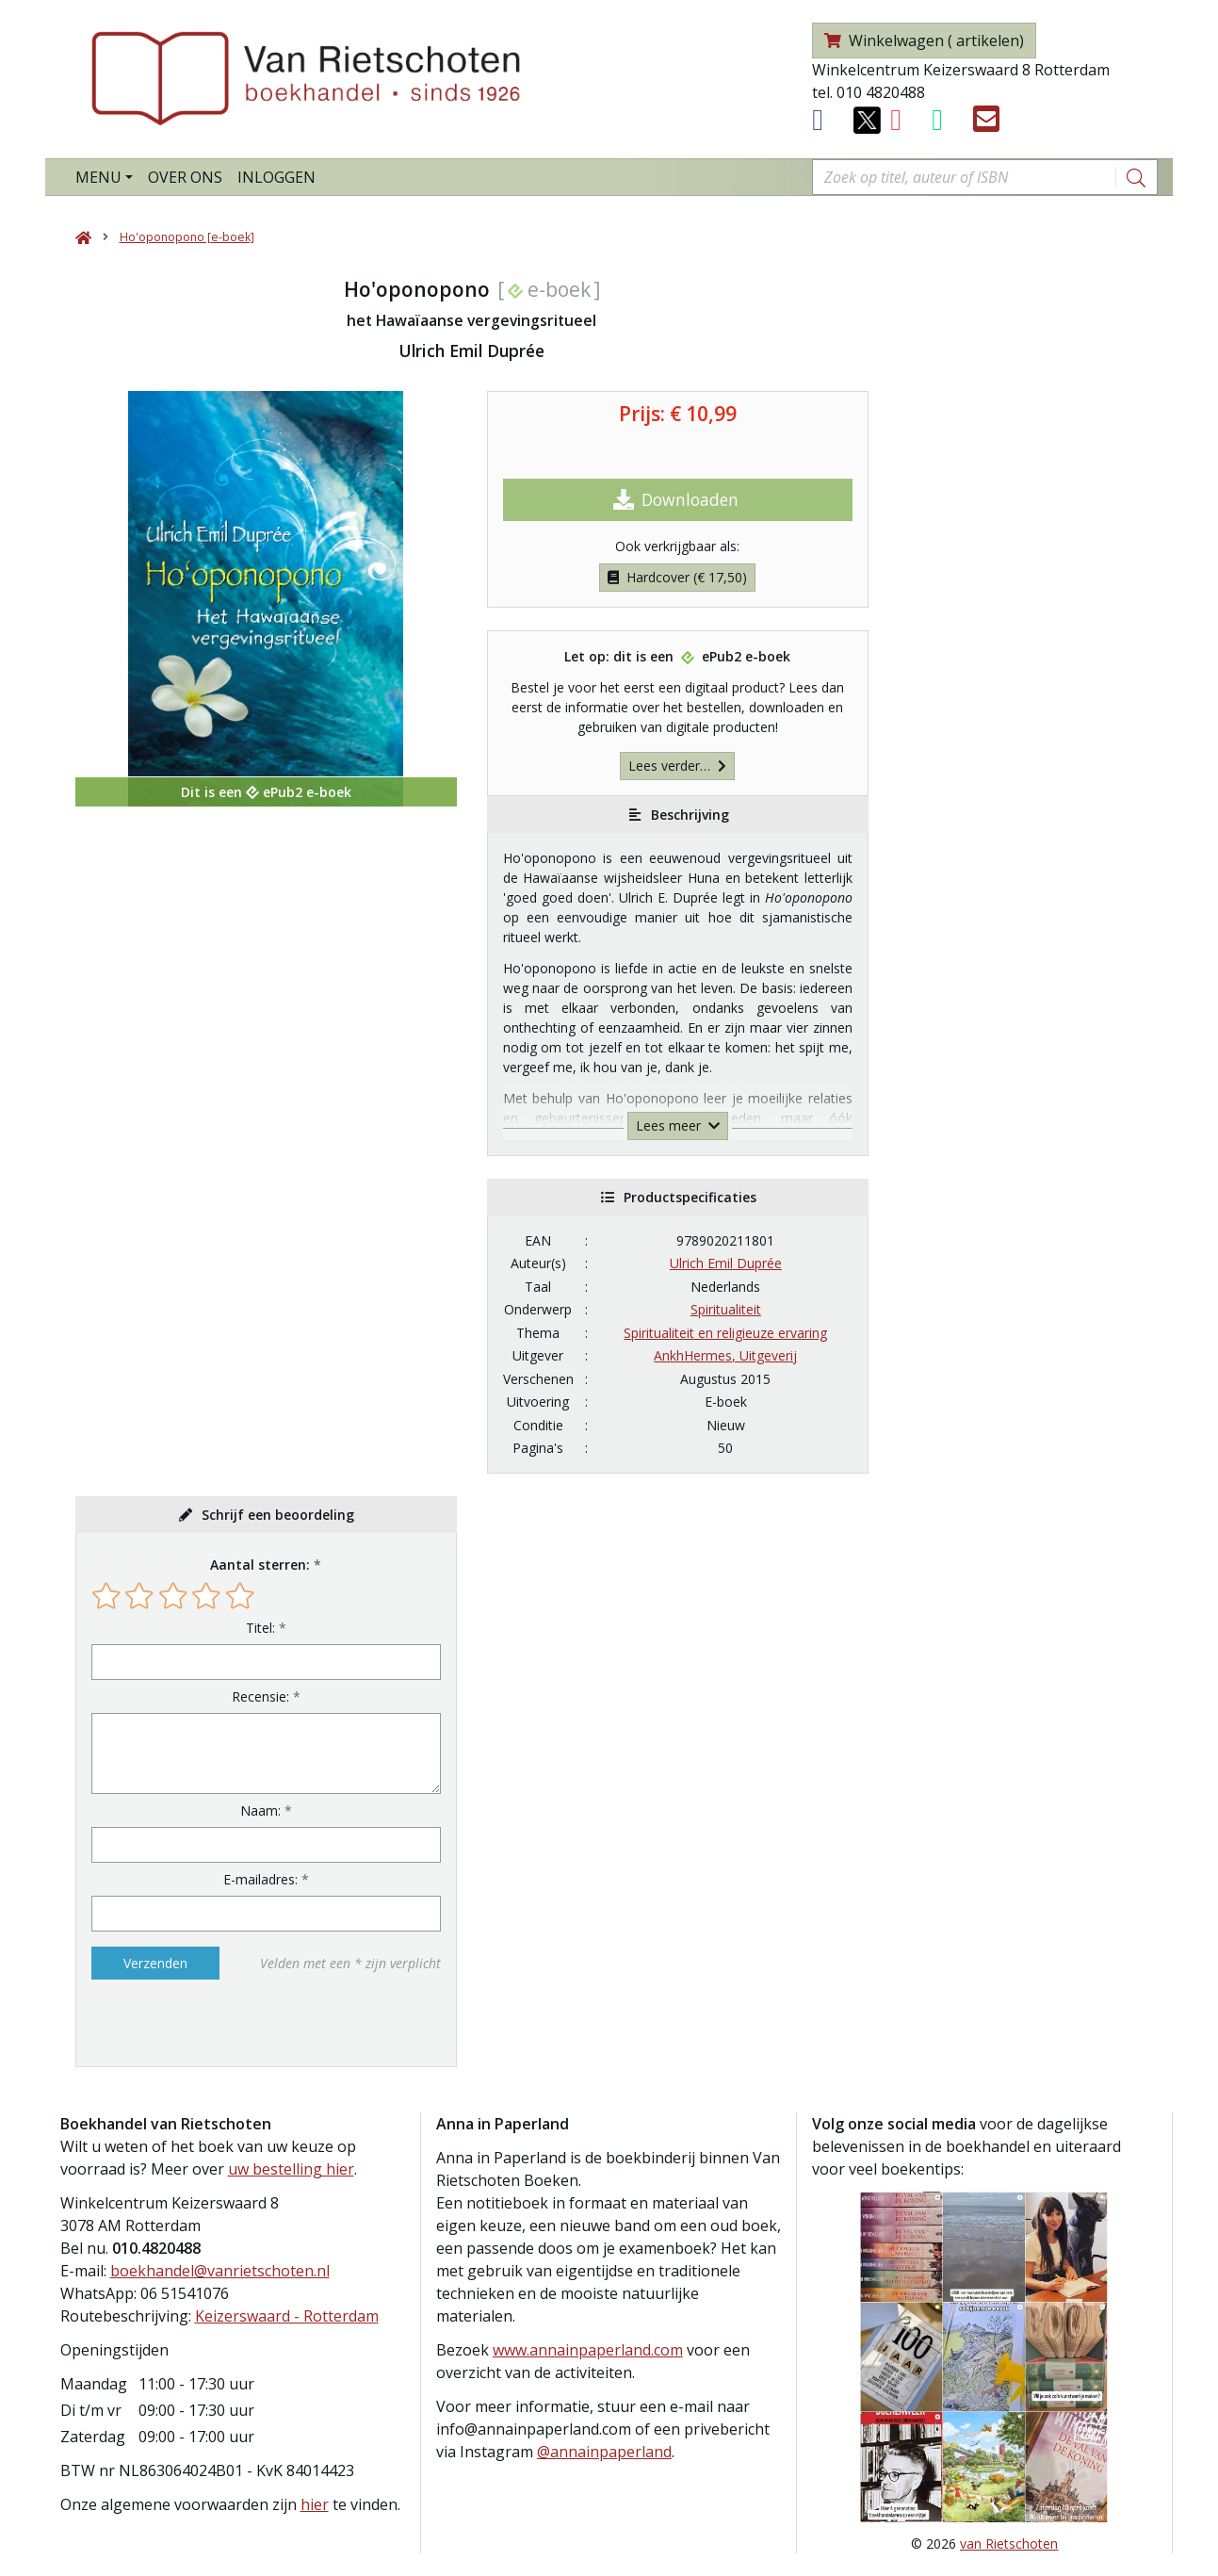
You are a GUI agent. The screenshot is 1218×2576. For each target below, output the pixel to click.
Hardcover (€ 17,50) (677, 577)
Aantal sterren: (260, 1564)
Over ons (185, 177)
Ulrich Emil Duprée (726, 1263)
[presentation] (212, 2023)
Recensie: (260, 1696)
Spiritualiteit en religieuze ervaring (725, 1333)
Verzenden (155, 1963)
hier (314, 2504)
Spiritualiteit (725, 1309)
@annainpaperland (604, 2451)
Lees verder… (677, 765)
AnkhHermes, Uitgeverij (725, 1355)
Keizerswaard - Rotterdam (287, 2316)
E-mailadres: (260, 1879)
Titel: (260, 1628)
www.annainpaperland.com (588, 2350)
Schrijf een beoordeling (278, 1515)
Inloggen (276, 177)
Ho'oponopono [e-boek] (187, 237)
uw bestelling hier (291, 2169)
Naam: (260, 1810)
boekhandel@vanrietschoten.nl (220, 2270)
